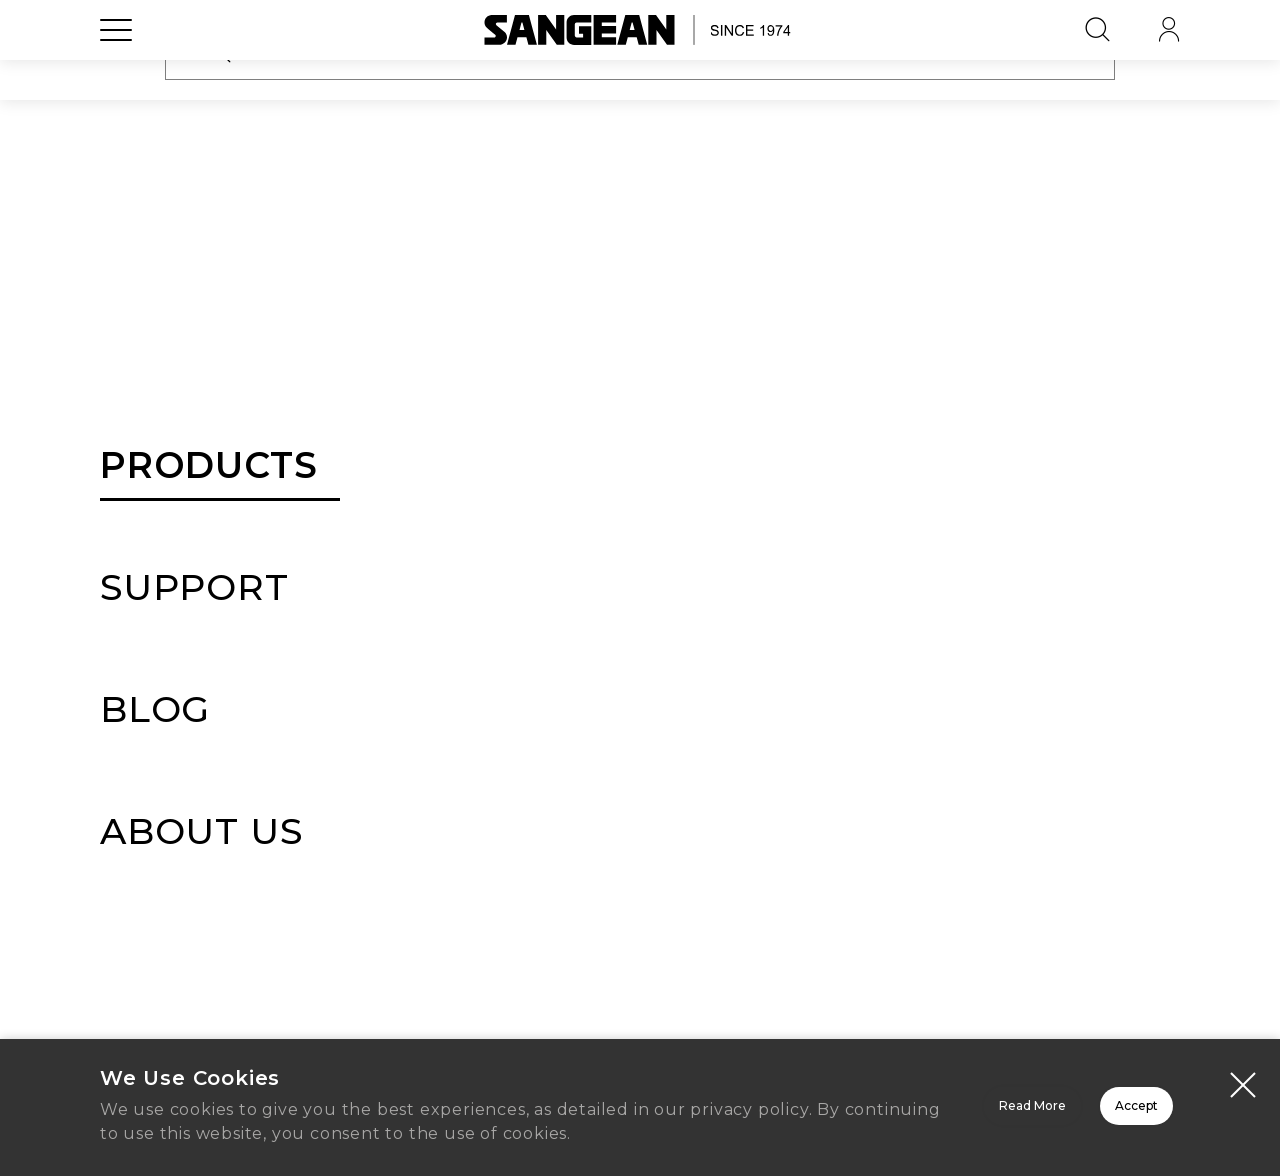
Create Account (640, 895)
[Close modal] (1243, 1065)
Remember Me (493, 485)
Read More (780, 1099)
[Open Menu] (116, 75)
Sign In (640, 565)
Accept (1065, 1099)
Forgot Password (792, 487)
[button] (859, 429)
